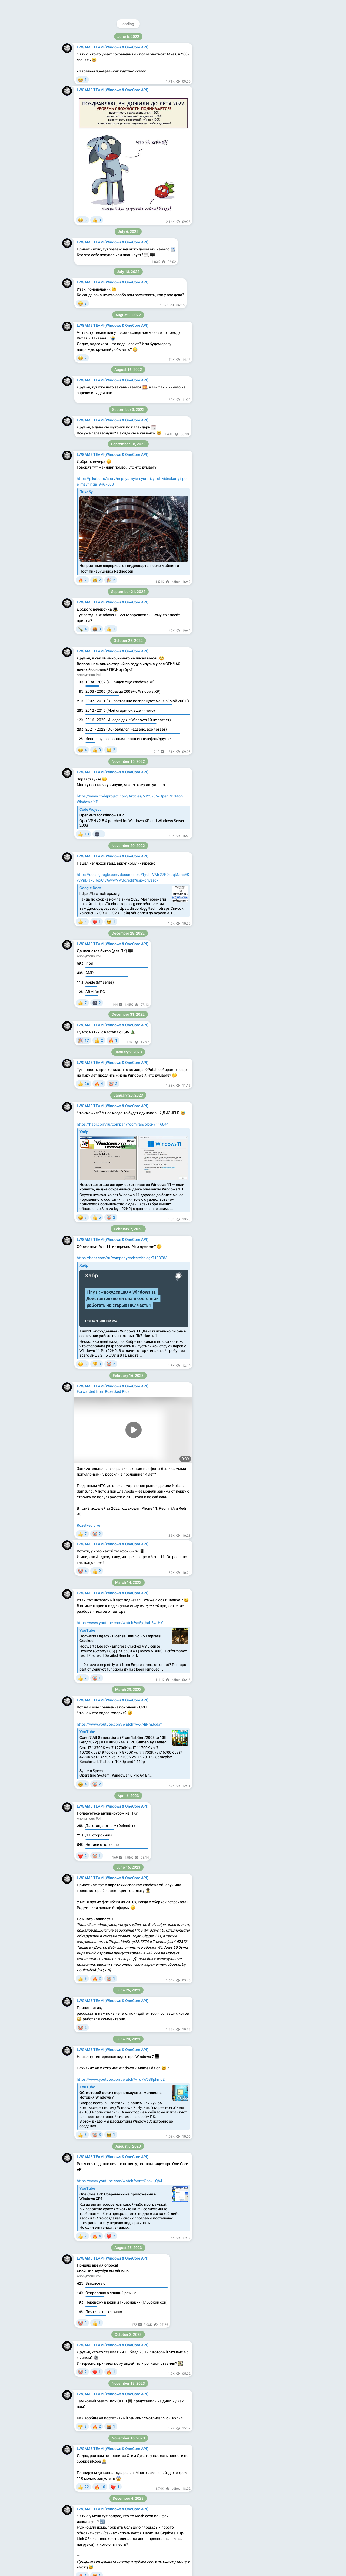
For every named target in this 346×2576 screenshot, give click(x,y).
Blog (233, 111)
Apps (245, 111)
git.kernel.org (107, 1025)
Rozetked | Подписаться (103, 1283)
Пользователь (89, 1232)
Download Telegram (242, 99)
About (220, 111)
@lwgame (235, 37)
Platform (261, 111)
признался (104, 1383)
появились (121, 2365)
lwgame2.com (227, 81)
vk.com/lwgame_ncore (244, 87)
